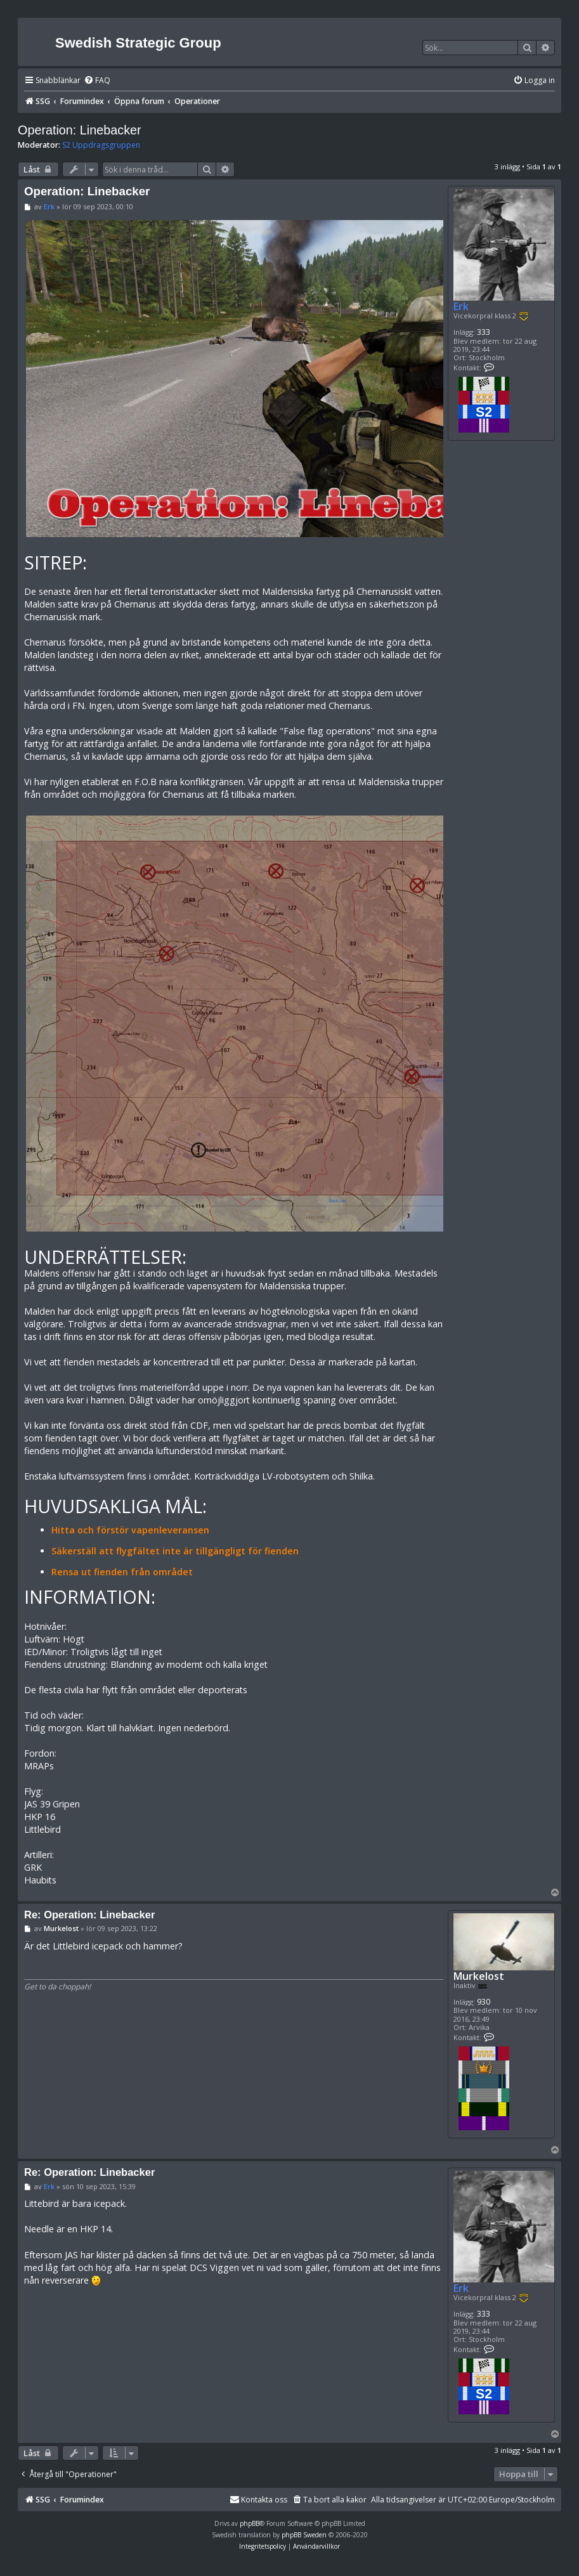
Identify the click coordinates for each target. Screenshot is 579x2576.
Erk (461, 306)
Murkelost (478, 1976)
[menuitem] (97, 80)
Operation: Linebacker (79, 130)
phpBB (249, 2523)
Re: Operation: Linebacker (89, 1914)
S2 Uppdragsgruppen (101, 145)
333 (483, 332)
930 (483, 2002)
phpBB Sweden (304, 2534)
